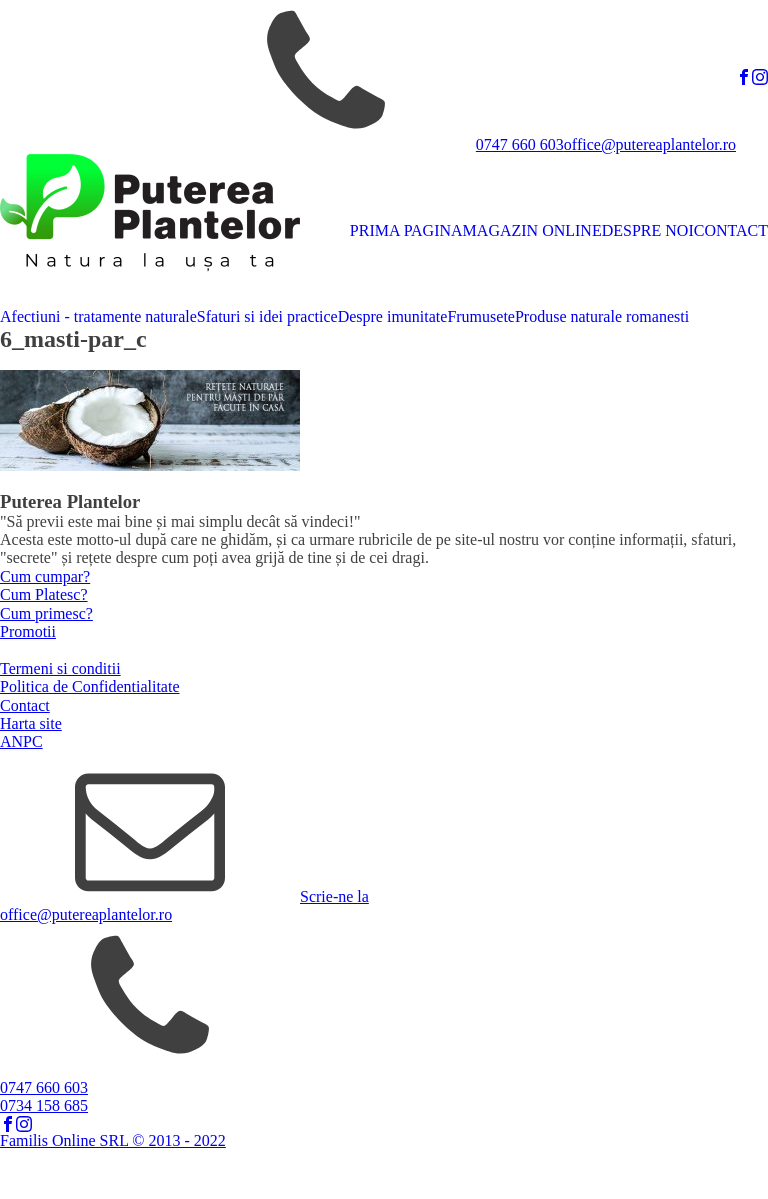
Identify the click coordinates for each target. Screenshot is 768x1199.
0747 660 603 (520, 144)
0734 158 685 (44, 1105)
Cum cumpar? (45, 576)
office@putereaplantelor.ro (650, 144)
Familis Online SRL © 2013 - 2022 (113, 1140)
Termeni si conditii (60, 668)
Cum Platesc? (44, 594)
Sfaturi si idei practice (267, 316)
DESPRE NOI (648, 230)
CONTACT (731, 230)
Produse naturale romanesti (602, 316)
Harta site (31, 723)
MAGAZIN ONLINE (532, 230)
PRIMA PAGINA (406, 230)
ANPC (21, 741)
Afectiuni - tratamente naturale (98, 316)
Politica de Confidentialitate (90, 686)
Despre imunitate (393, 316)
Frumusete (481, 316)
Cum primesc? (46, 613)
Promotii (28, 631)
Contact (25, 705)
